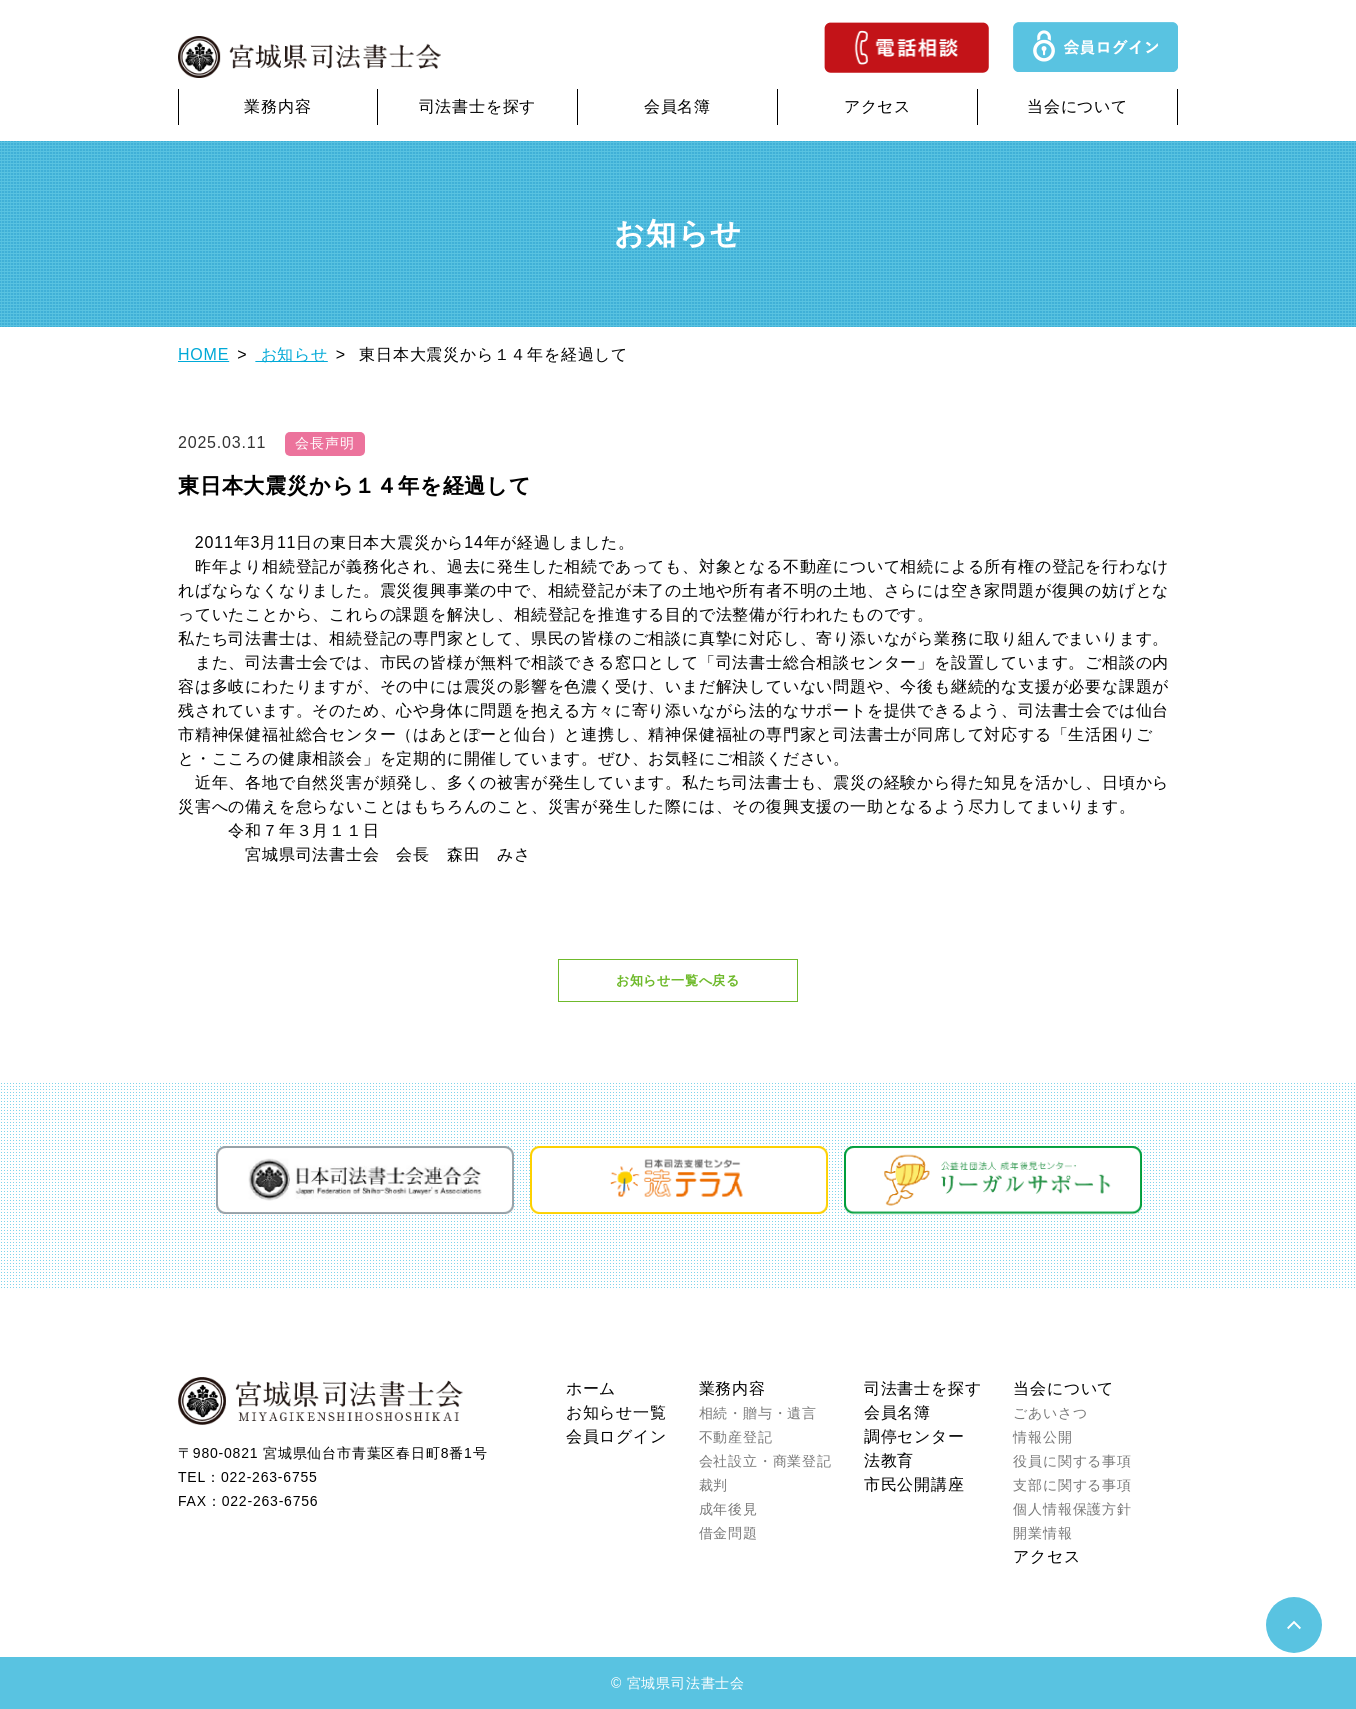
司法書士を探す (478, 106)
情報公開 (1042, 1437)
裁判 (714, 1485)
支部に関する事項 (1072, 1485)
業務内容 (277, 106)
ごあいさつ (1050, 1413)
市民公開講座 (914, 1484)
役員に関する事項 (1072, 1461)
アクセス (877, 106)
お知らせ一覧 (616, 1412)
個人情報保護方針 (1072, 1509)
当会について (1077, 106)
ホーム (591, 1388)
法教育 (889, 1460)
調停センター (914, 1436)
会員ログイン (616, 1436)
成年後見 (728, 1509)
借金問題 (728, 1533)
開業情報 (1042, 1533)
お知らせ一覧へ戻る (678, 980)
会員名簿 (677, 106)
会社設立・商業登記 (765, 1461)
